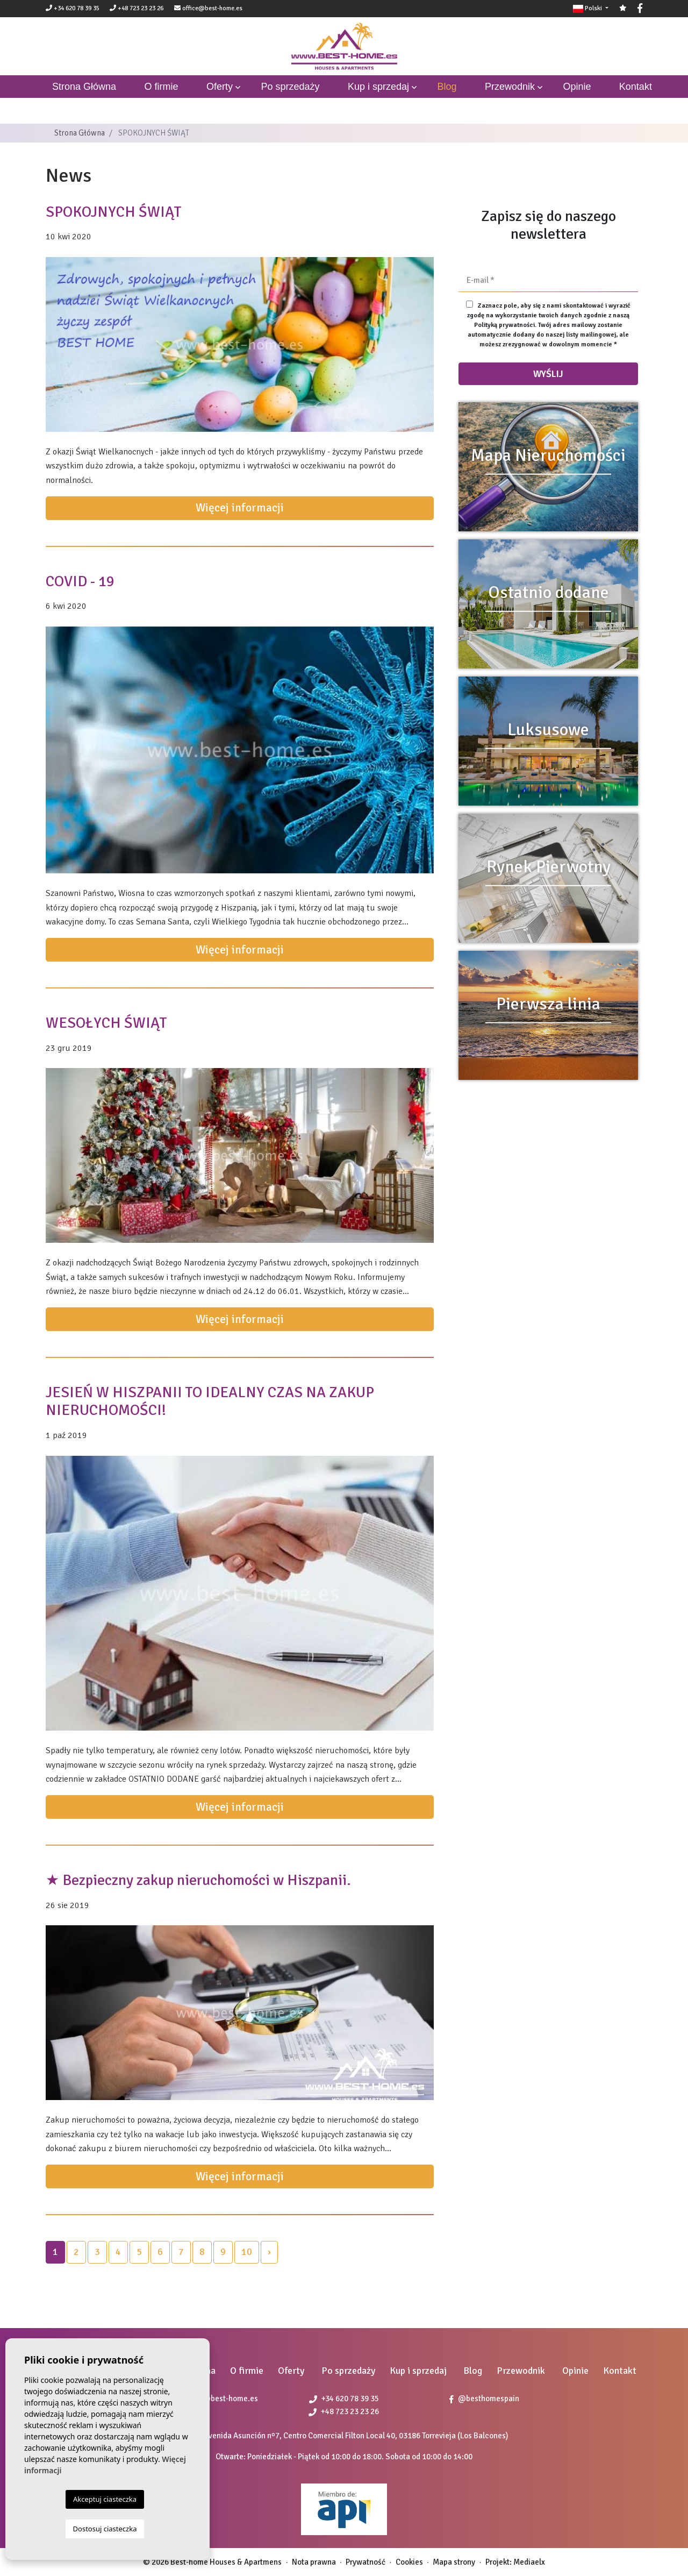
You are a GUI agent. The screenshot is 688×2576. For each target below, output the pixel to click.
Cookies (409, 2562)
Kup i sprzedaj (378, 86)
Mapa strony (454, 2562)
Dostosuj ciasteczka (105, 2529)
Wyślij (548, 374)
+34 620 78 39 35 (72, 8)
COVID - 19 (80, 581)
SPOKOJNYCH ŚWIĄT (114, 212)
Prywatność (365, 2562)
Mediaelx (529, 2562)
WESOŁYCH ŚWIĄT (106, 1023)
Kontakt (635, 86)
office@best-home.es (212, 8)
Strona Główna (79, 133)
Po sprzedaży (290, 86)
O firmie (161, 86)
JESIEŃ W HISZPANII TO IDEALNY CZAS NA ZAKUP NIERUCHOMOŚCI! (210, 1401)
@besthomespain (484, 2398)
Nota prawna (314, 2562)
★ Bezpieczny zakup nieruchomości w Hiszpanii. (198, 1880)
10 (246, 2252)
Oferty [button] (219, 86)
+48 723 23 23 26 (136, 8)
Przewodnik (510, 86)
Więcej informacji (240, 508)
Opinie (577, 86)
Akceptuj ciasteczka (105, 2499)
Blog (446, 86)
